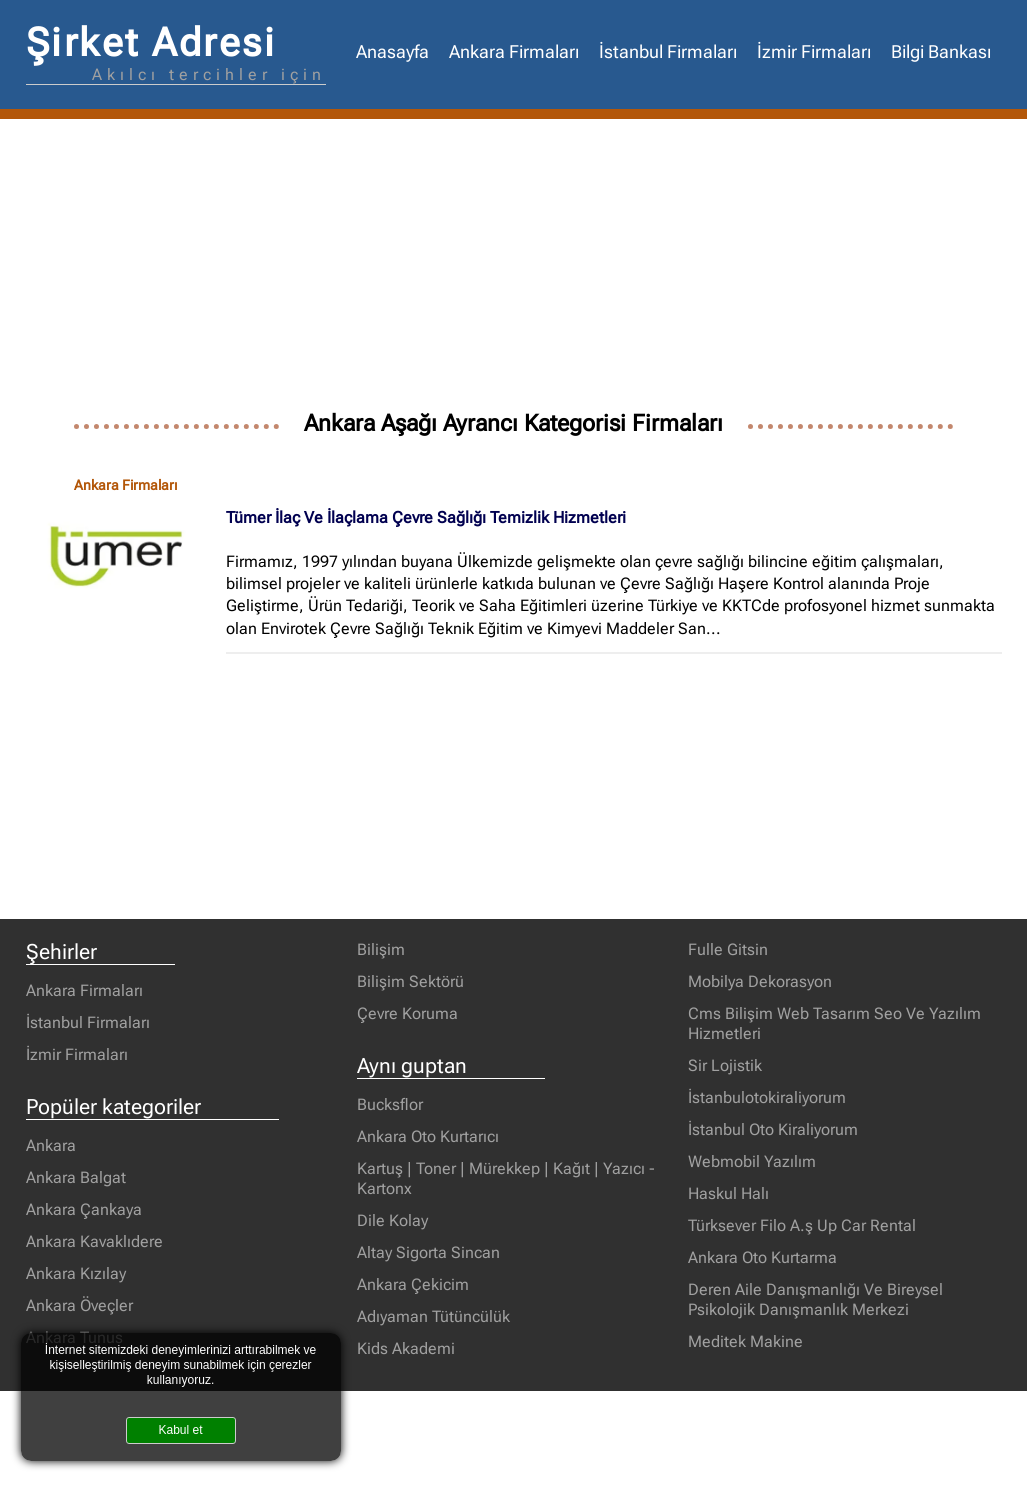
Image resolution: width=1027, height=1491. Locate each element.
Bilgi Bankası (941, 52)
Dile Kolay (392, 1220)
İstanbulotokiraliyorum (767, 1097)
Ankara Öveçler (79, 1305)
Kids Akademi (406, 1348)
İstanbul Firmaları (668, 52)
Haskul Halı (728, 1193)
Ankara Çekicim (413, 1284)
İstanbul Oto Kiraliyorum (773, 1129)
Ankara (51, 1145)
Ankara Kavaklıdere (94, 1241)
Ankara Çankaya (84, 1209)
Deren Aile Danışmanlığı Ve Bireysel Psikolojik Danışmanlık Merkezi (815, 1299)
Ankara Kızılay (76, 1273)
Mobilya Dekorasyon (760, 981)
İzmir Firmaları (814, 52)
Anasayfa (392, 52)
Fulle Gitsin (728, 949)
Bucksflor (390, 1104)
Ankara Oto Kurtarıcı (428, 1136)
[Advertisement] (514, 269)
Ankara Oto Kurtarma (762, 1257)
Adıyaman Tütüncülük (433, 1316)
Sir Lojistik (725, 1065)
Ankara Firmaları (514, 52)
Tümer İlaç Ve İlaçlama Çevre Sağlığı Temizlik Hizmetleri (426, 517)
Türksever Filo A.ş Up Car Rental (802, 1225)
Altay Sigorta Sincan (428, 1252)
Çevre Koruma (407, 1013)
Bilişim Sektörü (410, 981)
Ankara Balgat (76, 1177)
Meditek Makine (745, 1341)
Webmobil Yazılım (752, 1161)
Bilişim (381, 949)
